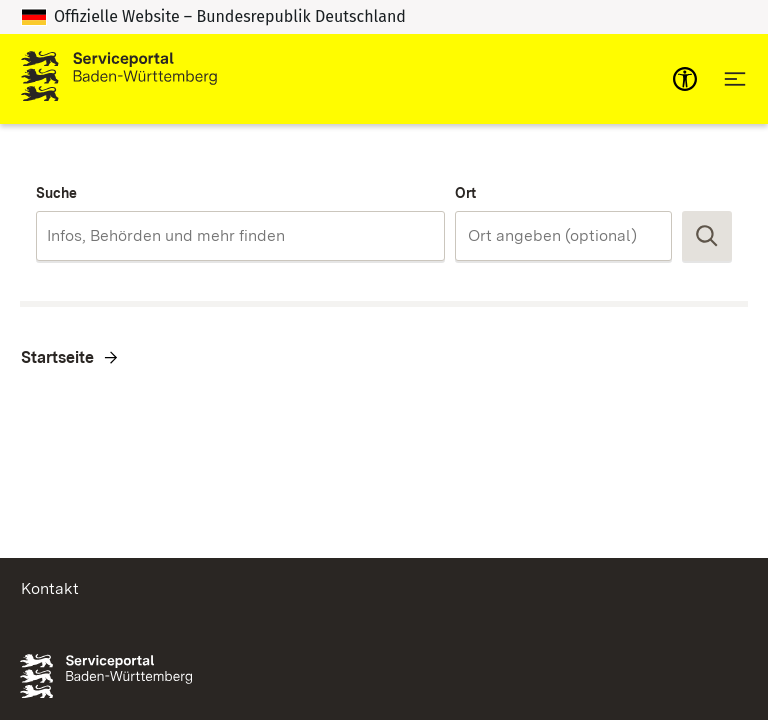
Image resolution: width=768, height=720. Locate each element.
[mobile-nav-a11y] (685, 79)
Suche (56, 193)
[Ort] (563, 236)
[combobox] (240, 236)
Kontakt (50, 588)
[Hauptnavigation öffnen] (735, 79)
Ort (465, 193)
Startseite (57, 357)
